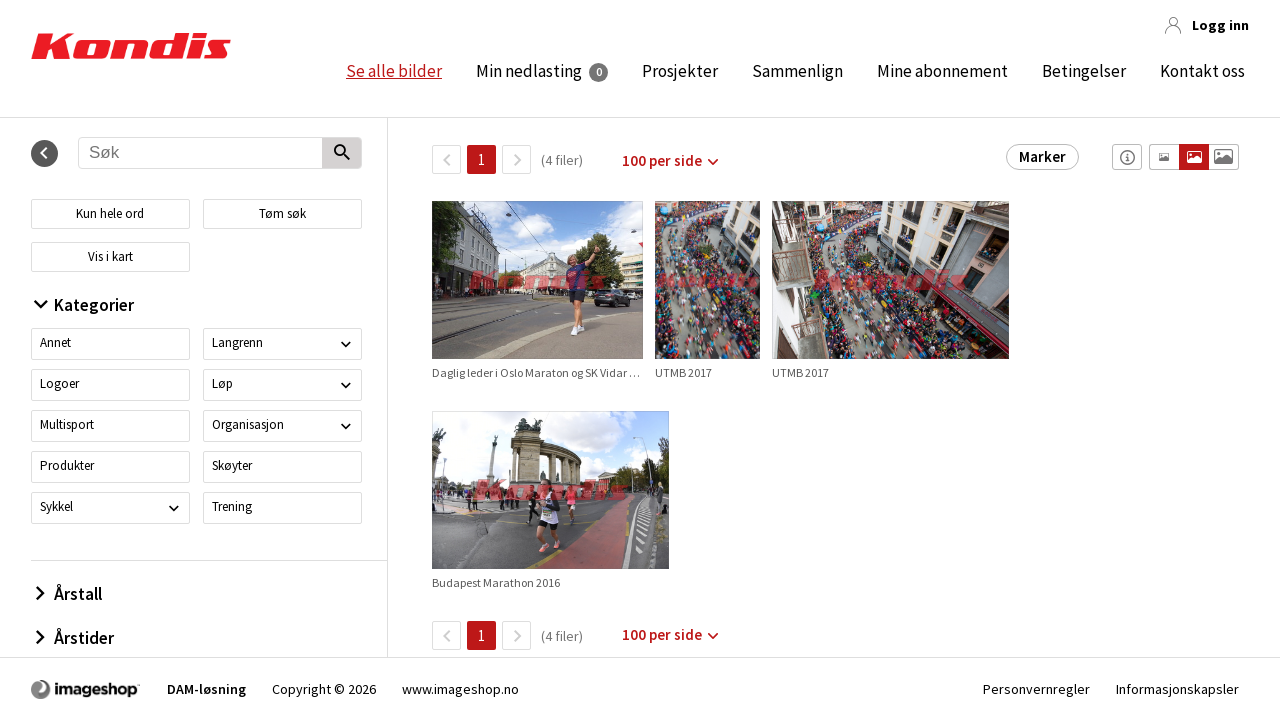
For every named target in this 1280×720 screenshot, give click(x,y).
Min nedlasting (529, 71)
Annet (55, 342)
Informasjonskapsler (1177, 689)
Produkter (67, 465)
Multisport (67, 424)
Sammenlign (797, 71)
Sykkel (56, 506)
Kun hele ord (110, 213)
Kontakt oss (1202, 71)
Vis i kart (110, 256)
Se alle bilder (394, 71)
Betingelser (1084, 71)
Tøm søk (282, 213)
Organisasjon (248, 424)
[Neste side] (516, 159)
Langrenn (237, 342)
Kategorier (84, 305)
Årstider (75, 638)
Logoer (59, 383)
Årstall (69, 594)
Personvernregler (1036, 689)
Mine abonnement (942, 71)
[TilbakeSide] (446, 159)
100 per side (662, 160)
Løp (222, 383)
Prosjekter (680, 71)
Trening (232, 506)
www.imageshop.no (460, 689)
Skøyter (232, 465)
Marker (1042, 156)
